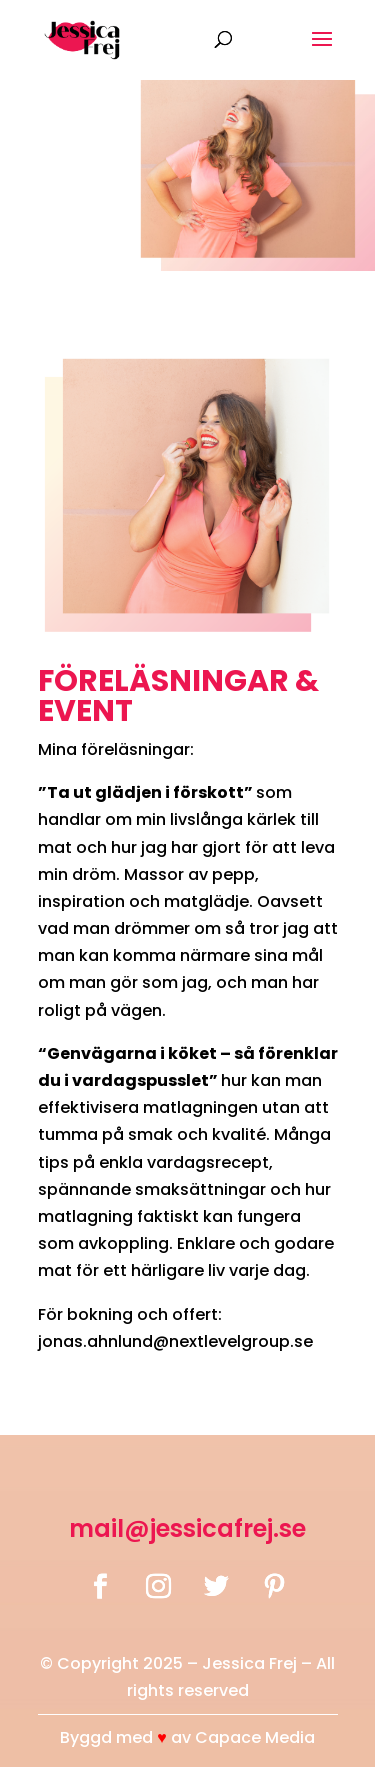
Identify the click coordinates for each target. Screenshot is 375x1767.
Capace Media (255, 1737)
